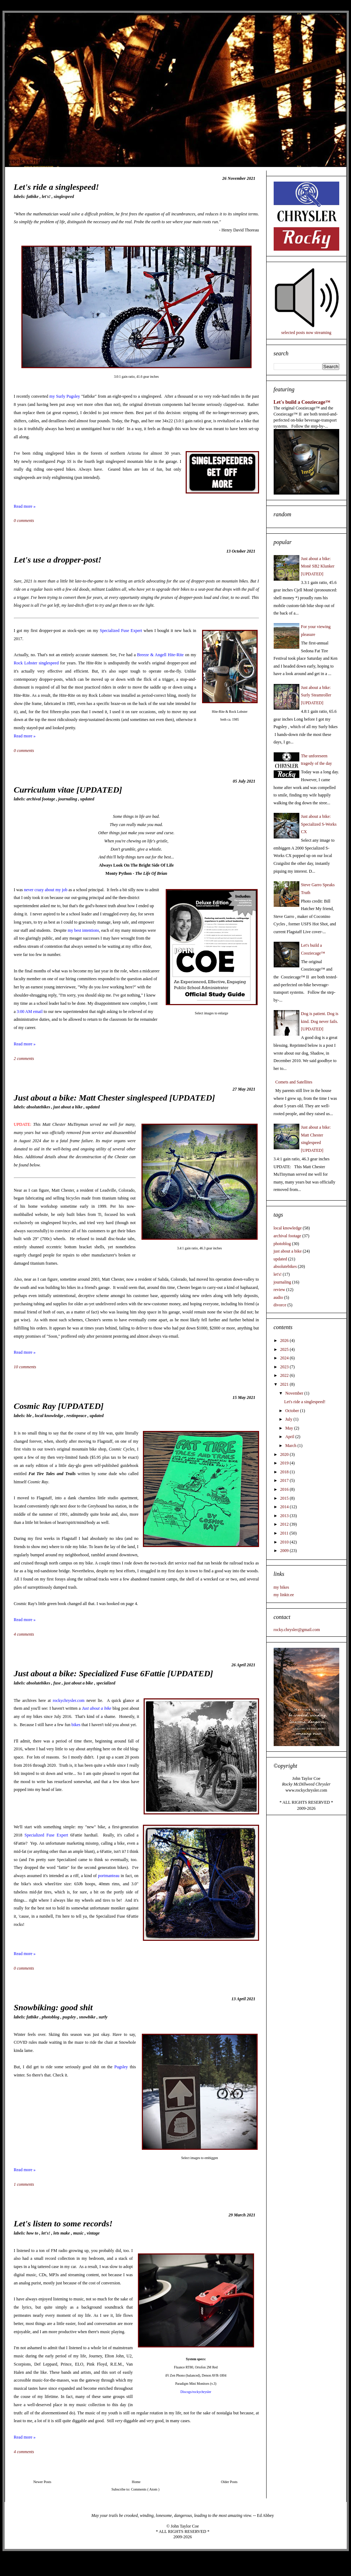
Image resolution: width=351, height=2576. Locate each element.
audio (278, 1297)
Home (136, 2482)
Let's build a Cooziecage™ (302, 402)
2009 (285, 1550)
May (289, 1428)
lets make (62, 2233)
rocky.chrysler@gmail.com (297, 1629)
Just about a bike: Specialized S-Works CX (319, 824)
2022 (285, 1375)
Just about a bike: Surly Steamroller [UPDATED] (316, 695)
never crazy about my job (46, 889)
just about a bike (68, 1106)
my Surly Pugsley (65, 396)
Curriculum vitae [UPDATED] (68, 789)
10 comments (25, 1366)
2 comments (24, 1058)
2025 (285, 1349)
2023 (285, 1366)
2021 (285, 1384)
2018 (285, 1471)
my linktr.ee (284, 1594)
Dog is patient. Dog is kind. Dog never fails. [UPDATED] (320, 1021)
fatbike (33, 196)
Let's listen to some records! (63, 2223)
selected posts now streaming (306, 332)
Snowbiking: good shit (53, 2007)
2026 (285, 1340)
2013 (285, 1515)
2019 (285, 1463)
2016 (285, 1489)
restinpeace (77, 1415)
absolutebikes (38, 1106)
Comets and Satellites (294, 1082)
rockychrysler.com (68, 1700)
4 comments (24, 1634)
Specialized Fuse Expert (121, 630)
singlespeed (64, 196)
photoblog (51, 2017)
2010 (285, 1542)
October (292, 1410)
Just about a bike (97, 1708)
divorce (280, 1304)
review (279, 1289)
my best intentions (83, 930)
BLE (29, 1415)
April (290, 1436)
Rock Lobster (25, 662)
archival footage (41, 798)
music (78, 2233)
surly (103, 2017)
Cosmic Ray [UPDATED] (59, 1406)
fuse (57, 1683)
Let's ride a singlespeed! (56, 187)
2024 (285, 1357)
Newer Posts (42, 2482)
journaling (68, 798)
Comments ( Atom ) (145, 2489)
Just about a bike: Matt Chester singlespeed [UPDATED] (114, 1097)
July (289, 1419)
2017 (285, 1480)
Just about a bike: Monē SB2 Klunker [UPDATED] (318, 566)
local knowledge (49, 1415)
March (291, 1445)
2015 (285, 1498)
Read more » (25, 506)
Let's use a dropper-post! (58, 559)
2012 (285, 1524)
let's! (47, 196)
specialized (105, 1683)
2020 (285, 1454)
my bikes (281, 1587)
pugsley (70, 2017)
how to (32, 2233)
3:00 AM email (30, 1011)
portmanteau (108, 1875)
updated (87, 798)
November (294, 1393)
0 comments (24, 520)
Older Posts (229, 2482)
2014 (285, 1506)
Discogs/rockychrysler (195, 2392)
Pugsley (121, 2066)
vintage (93, 2233)
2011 (285, 1533)
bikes (75, 1724)
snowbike (88, 2017)
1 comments (24, 2184)
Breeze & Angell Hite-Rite (160, 654)
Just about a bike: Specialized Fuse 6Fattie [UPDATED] (113, 1673)
